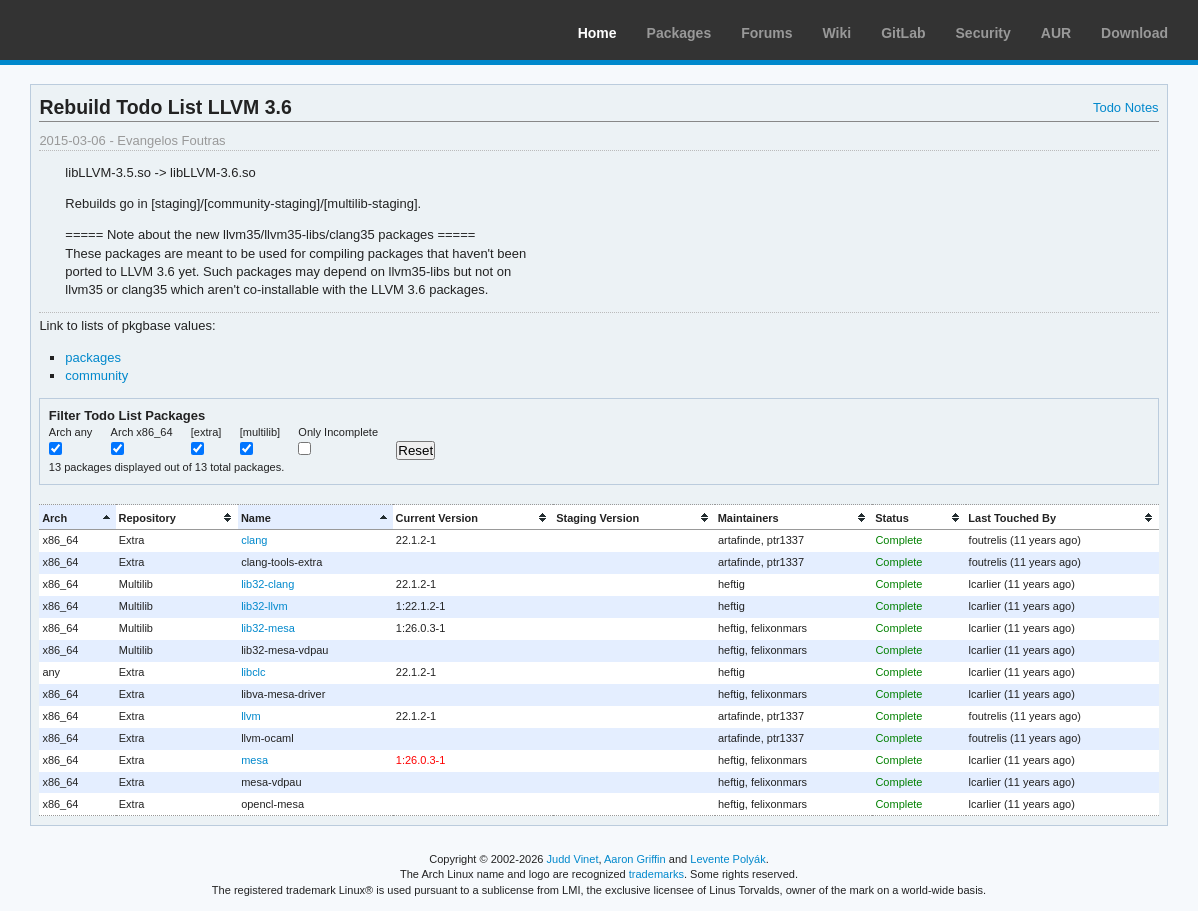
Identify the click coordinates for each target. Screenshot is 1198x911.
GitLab (903, 33)
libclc (253, 672)
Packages (679, 33)
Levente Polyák (727, 859)
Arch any (71, 432)
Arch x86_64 (142, 432)
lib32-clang (267, 584)
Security (983, 33)
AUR (1056, 33)
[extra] (206, 432)
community (96, 375)
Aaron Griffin (635, 859)
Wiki (837, 33)
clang (254, 540)
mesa (254, 760)
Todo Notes (1126, 107)
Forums (766, 33)
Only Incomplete (338, 432)
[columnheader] (77, 517)
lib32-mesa (268, 628)
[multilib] (260, 432)
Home (597, 33)
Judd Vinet (573, 859)
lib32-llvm (264, 606)
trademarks (656, 874)
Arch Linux (110, 30)
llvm (251, 716)
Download (1134, 33)
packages (93, 357)
